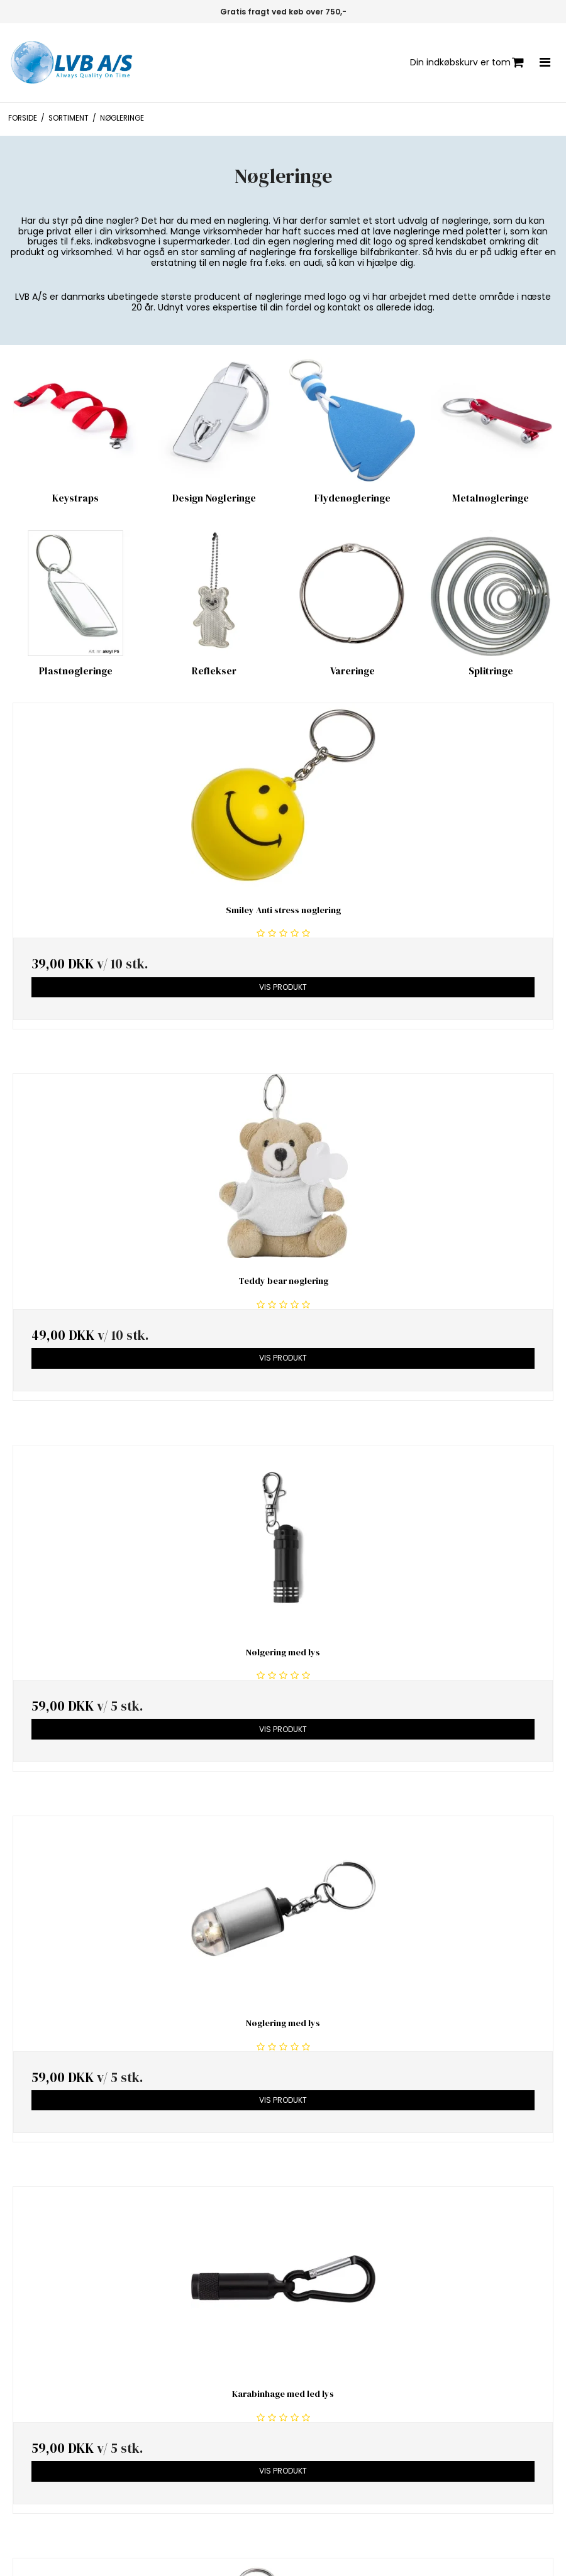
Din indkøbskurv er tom (467, 62)
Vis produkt (283, 987)
